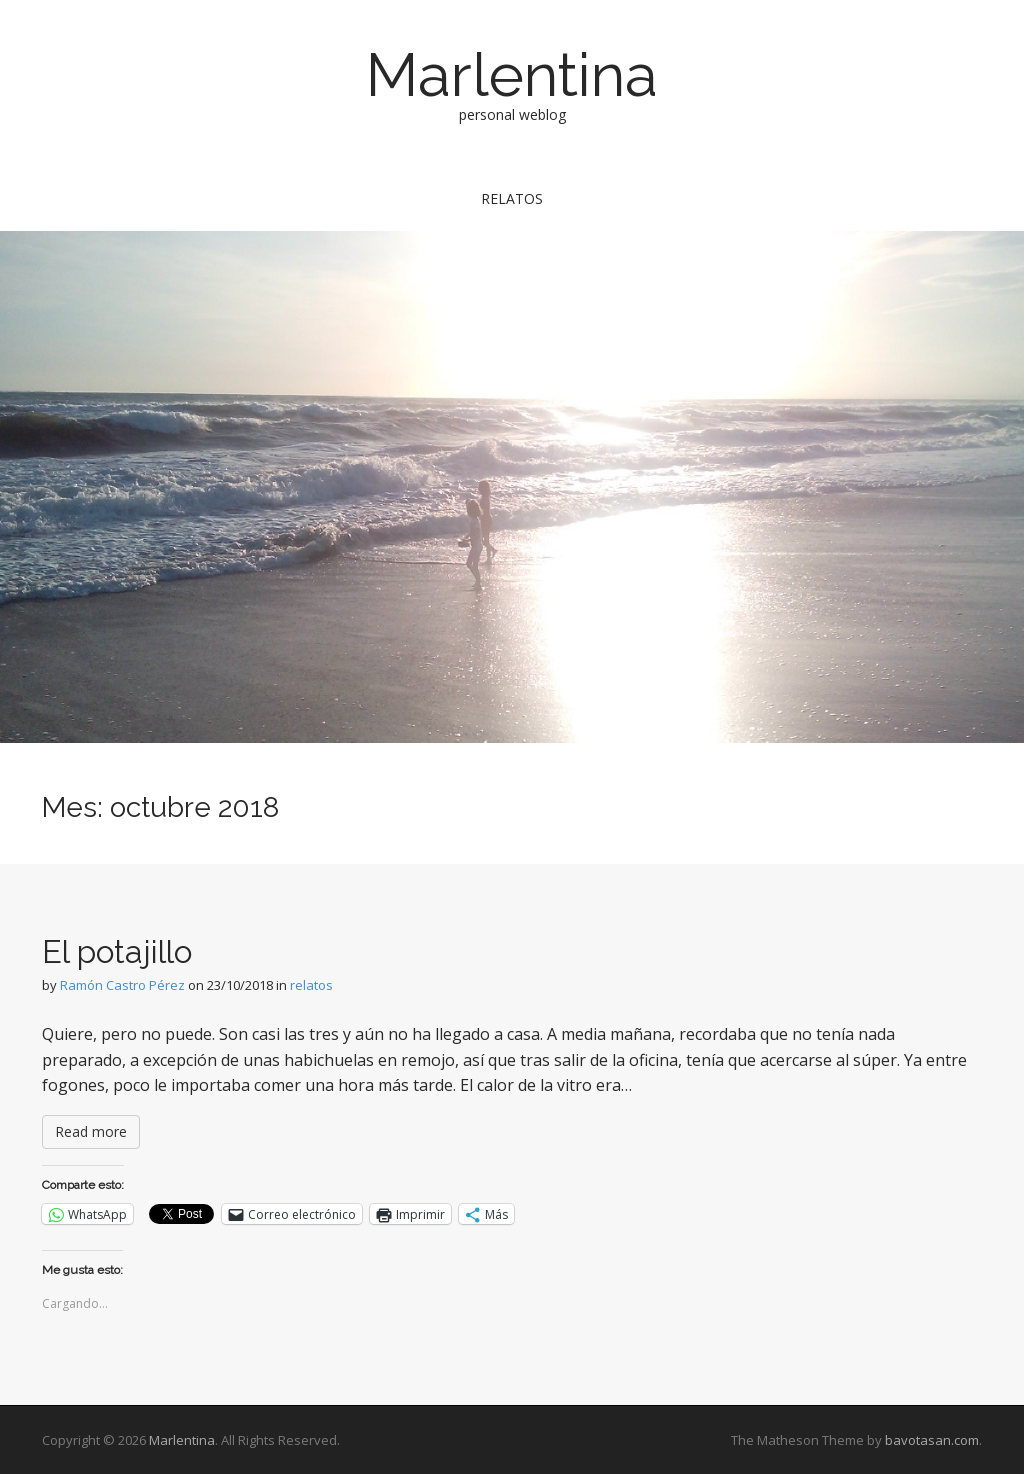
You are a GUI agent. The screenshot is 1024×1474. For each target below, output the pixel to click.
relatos (512, 198)
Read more (91, 1131)
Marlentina (512, 75)
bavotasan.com (932, 1440)
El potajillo (117, 951)
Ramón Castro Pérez (122, 985)
